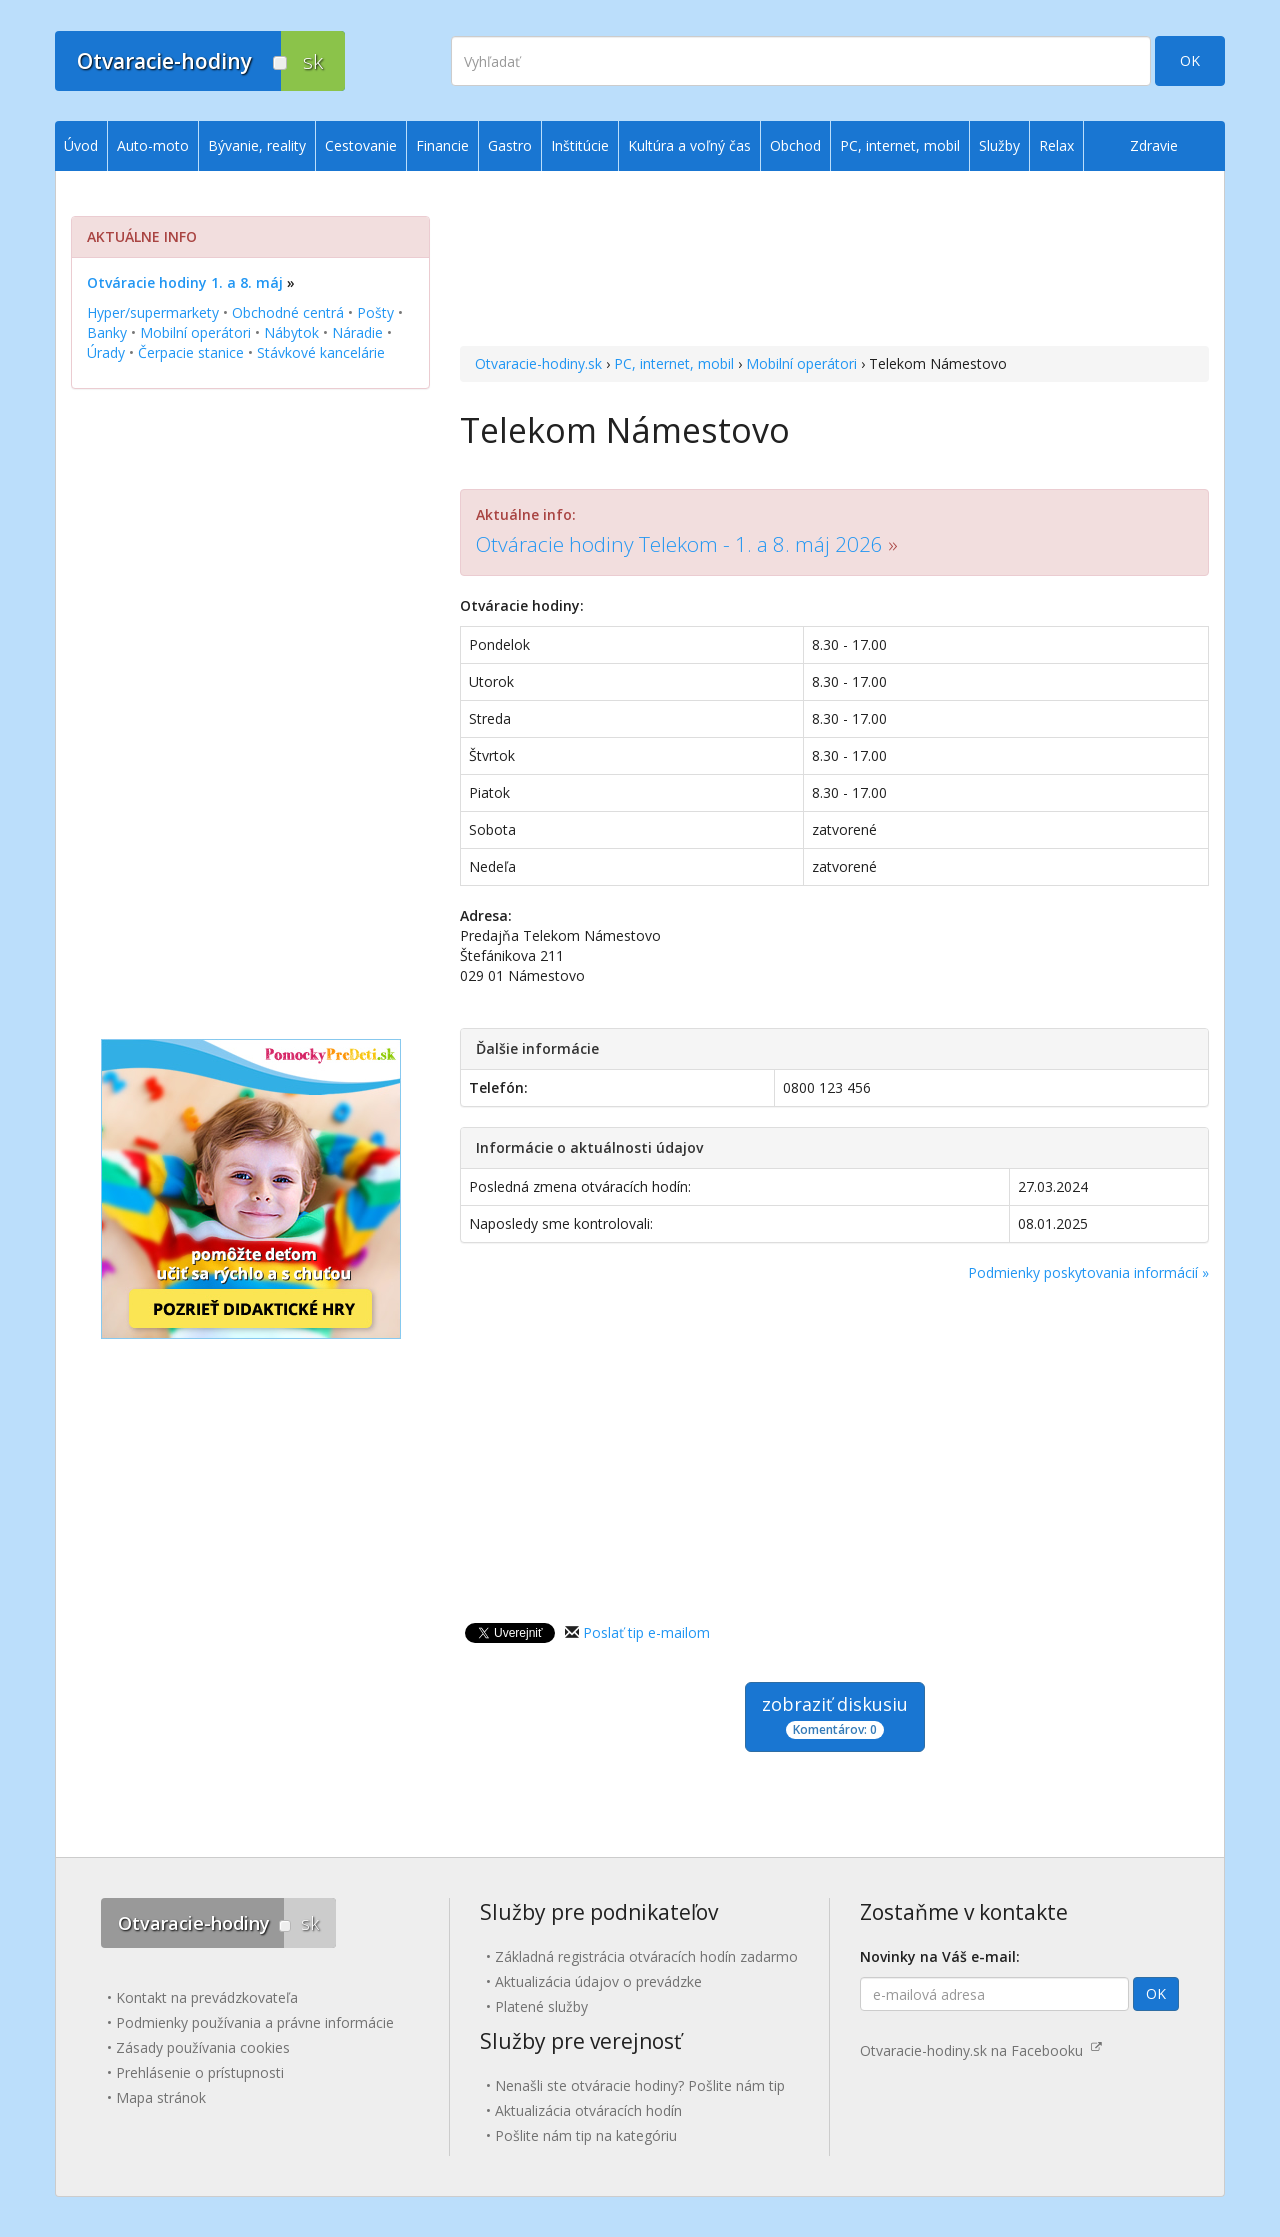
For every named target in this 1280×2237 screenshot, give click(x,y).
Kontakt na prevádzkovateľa (207, 1997)
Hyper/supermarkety (153, 312)
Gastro (510, 145)
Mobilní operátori (801, 363)
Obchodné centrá (288, 312)
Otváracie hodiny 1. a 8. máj (185, 282)
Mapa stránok (161, 2097)
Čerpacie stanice (191, 352)
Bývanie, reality (257, 145)
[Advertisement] (834, 261)
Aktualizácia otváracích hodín (588, 2110)
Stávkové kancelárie (321, 352)
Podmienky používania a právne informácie (255, 2022)
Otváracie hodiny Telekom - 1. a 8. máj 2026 (679, 544)
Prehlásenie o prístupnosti (200, 2072)
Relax (1056, 145)
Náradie (357, 332)
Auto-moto (153, 145)
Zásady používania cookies (203, 2047)
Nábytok (291, 332)
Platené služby (541, 2006)
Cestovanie (361, 145)
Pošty (375, 312)
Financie (442, 145)
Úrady (106, 352)
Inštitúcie (580, 145)
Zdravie (1154, 145)
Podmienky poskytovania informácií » (1088, 1272)
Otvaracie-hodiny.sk (538, 363)
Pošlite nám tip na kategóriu (586, 2135)
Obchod (795, 145)
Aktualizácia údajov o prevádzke (598, 1981)
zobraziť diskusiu (835, 1715)
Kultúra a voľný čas (689, 145)
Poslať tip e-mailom (646, 1632)
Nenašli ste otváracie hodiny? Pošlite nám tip (640, 2085)
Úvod (81, 145)
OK (1190, 60)
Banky (107, 332)
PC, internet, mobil (674, 363)
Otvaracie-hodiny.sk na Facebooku (981, 2050)
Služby (999, 145)
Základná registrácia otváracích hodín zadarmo (646, 1956)
